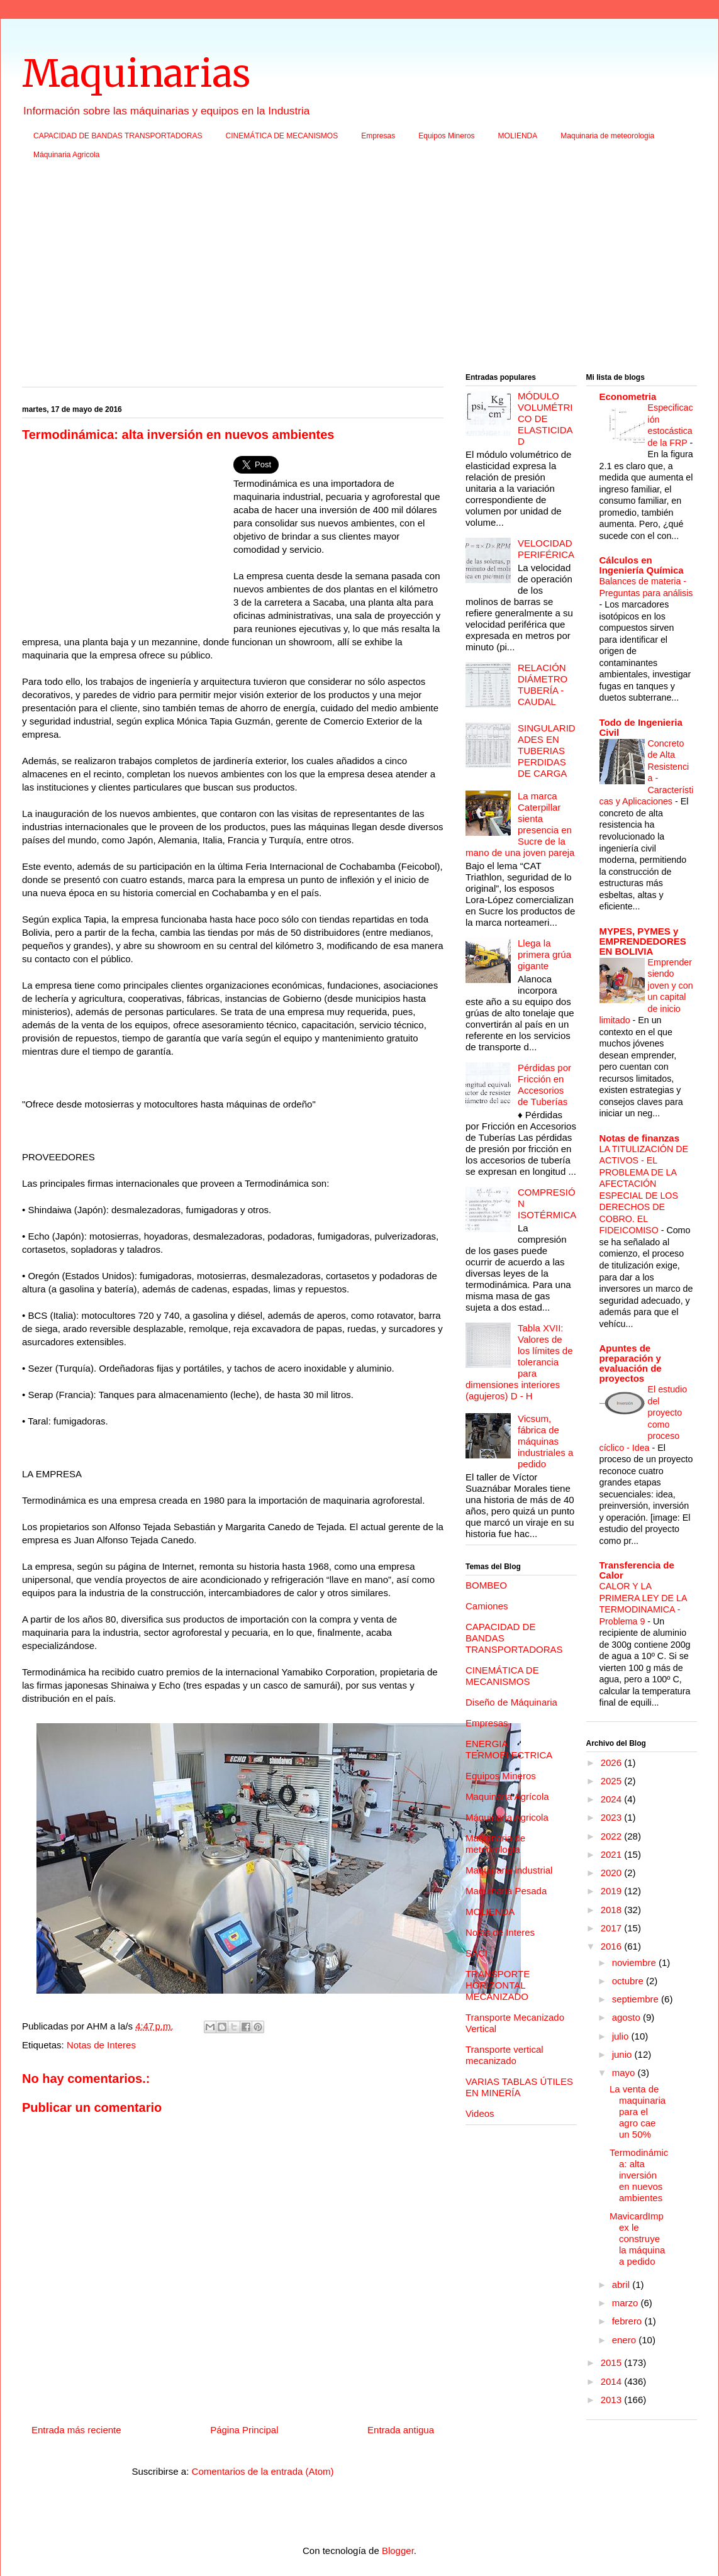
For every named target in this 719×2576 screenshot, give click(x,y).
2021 (613, 1854)
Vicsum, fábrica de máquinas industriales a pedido (545, 1441)
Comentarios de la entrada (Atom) (263, 2471)
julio (622, 2036)
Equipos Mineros (446, 135)
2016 (613, 1946)
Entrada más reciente (76, 2429)
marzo (626, 2302)
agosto (627, 2017)
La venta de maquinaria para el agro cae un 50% (638, 2112)
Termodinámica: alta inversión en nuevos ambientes (639, 2175)
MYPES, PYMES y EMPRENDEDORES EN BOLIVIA (642, 941)
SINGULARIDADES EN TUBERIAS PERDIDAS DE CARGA (547, 751)
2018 (613, 1909)
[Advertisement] (359, 270)
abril (622, 2284)
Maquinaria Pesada (506, 1890)
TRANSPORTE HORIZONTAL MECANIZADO (497, 1985)
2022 (613, 1836)
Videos (479, 2113)
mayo (625, 2072)
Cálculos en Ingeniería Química (641, 565)
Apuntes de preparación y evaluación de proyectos (630, 1363)
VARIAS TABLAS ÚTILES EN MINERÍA (519, 2087)
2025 (613, 1780)
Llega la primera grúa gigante (544, 954)
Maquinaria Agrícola (507, 1796)
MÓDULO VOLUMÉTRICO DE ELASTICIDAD (545, 419)
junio (623, 2054)
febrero (628, 2321)
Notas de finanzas (639, 1138)
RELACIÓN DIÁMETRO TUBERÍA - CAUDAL (542, 684)
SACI (476, 1953)
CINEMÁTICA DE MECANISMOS (282, 135)
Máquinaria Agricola (66, 154)
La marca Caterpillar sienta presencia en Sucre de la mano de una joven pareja (519, 824)
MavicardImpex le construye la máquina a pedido (637, 2239)
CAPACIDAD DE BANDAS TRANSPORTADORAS (118, 135)
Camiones (486, 1606)
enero (625, 2339)
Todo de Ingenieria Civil (641, 727)
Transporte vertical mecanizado (504, 2055)
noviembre (635, 1962)
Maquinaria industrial (508, 1870)
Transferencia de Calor (636, 1570)
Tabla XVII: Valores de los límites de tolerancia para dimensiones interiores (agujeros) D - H (519, 1362)
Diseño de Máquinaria (511, 1702)
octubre (629, 1980)
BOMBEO (486, 1585)
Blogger (398, 2550)
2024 (613, 1799)
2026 (613, 1762)
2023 (613, 1817)
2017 (613, 1928)
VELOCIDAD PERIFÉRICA (546, 549)
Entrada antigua (400, 2429)
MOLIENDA (518, 135)
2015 (613, 2362)
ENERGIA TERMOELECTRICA (508, 1749)
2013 (613, 2399)
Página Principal (244, 2429)
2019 (613, 1890)
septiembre (636, 1999)
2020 (613, 1872)
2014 (613, 2381)
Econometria (628, 396)
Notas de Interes (101, 2045)
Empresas (378, 135)
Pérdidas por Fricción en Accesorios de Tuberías (544, 1084)
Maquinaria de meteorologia (607, 135)
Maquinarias (136, 73)
